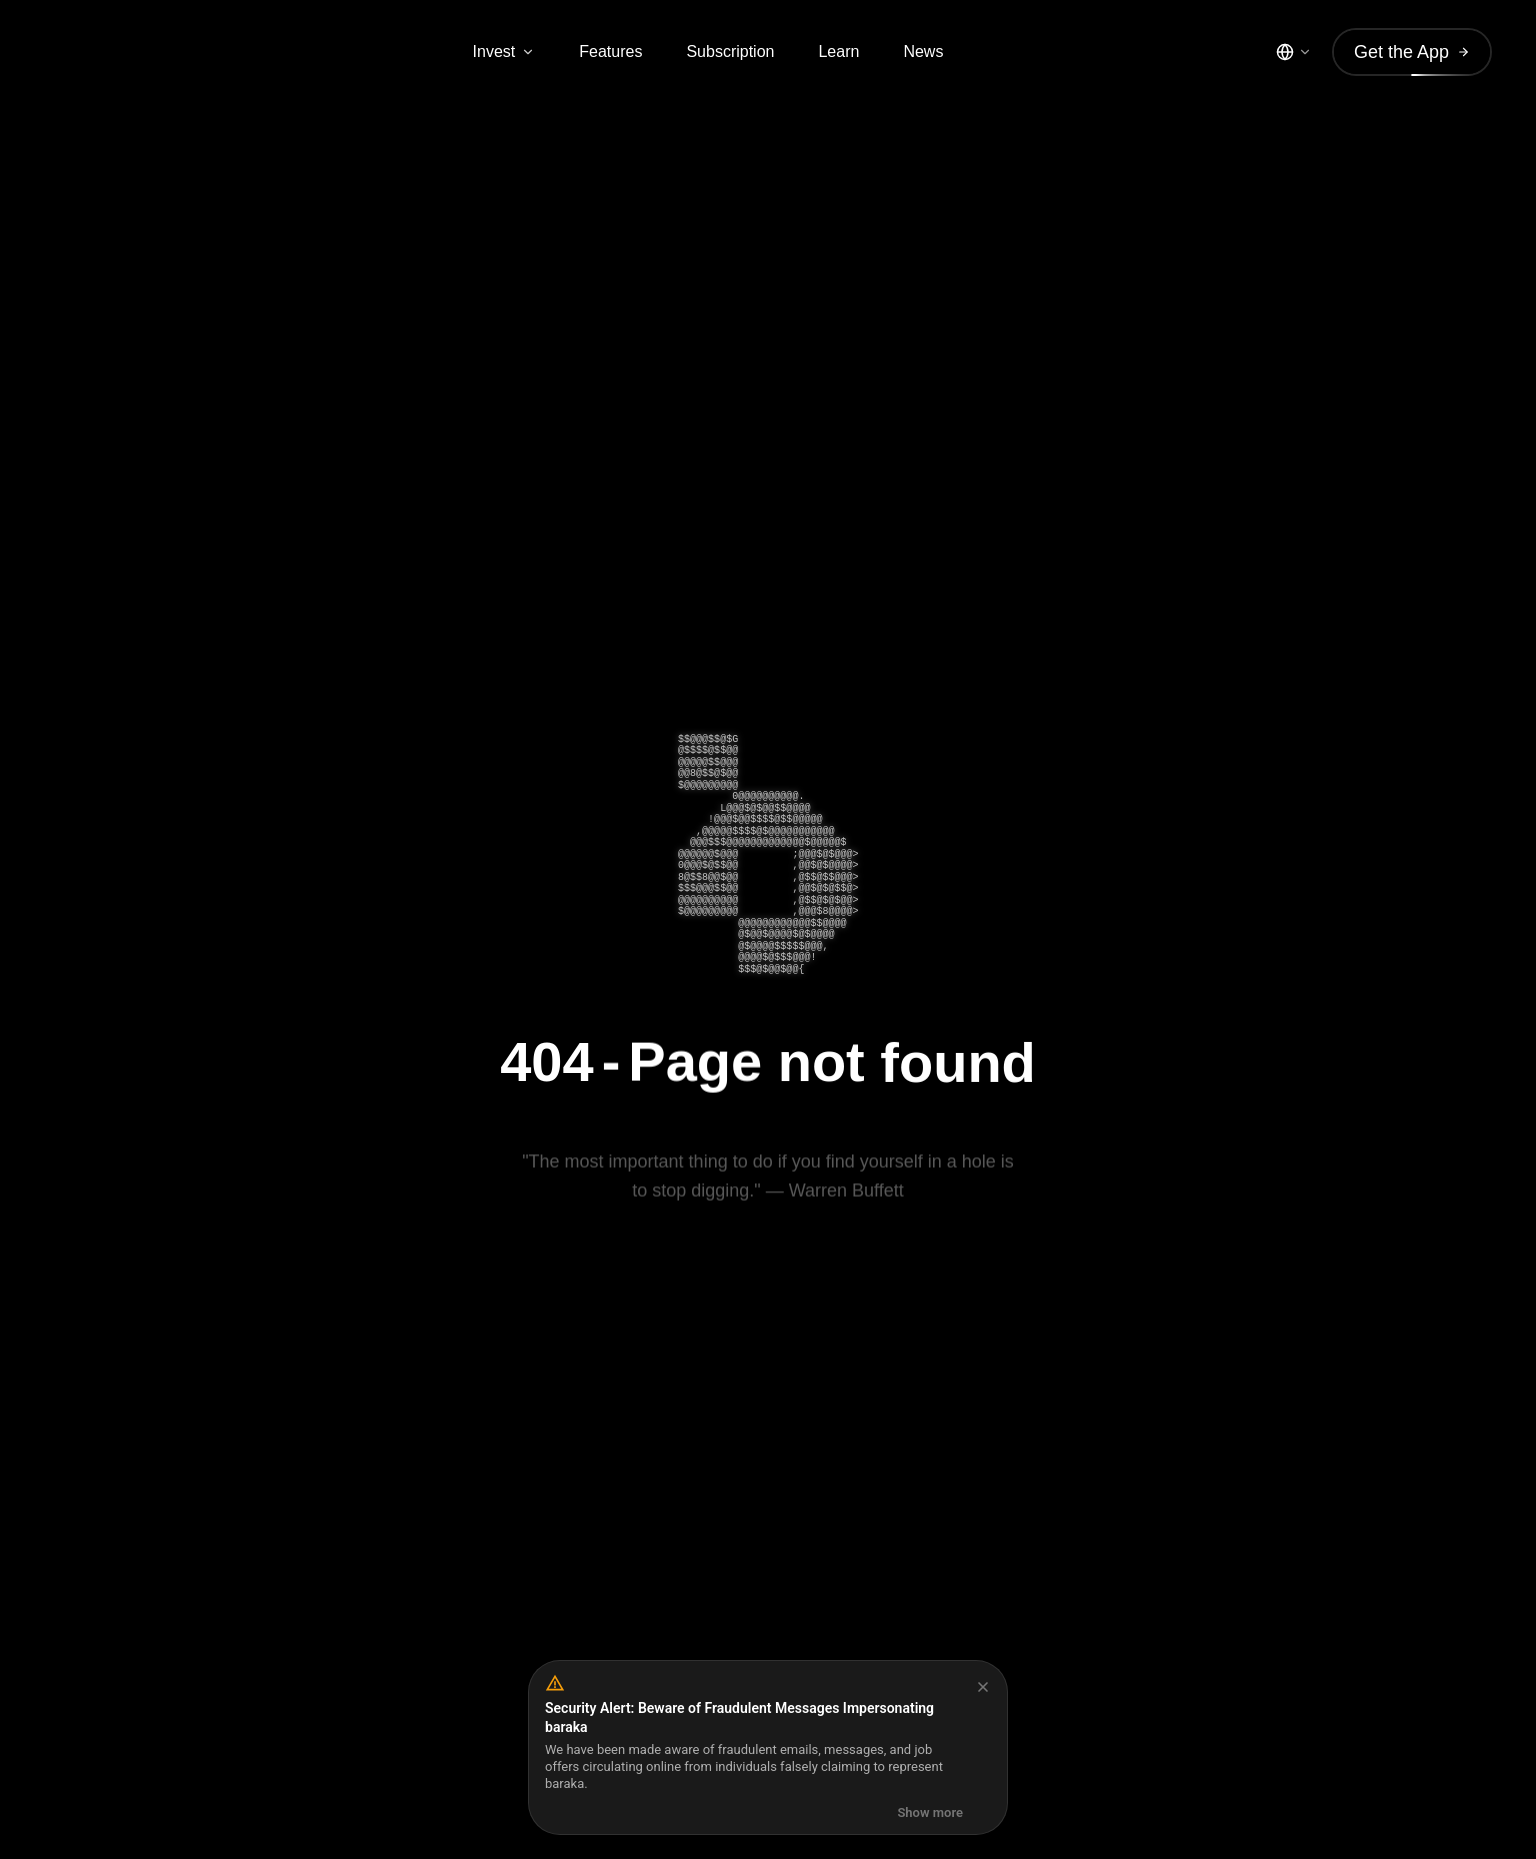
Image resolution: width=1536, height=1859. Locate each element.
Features (610, 51)
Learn (838, 51)
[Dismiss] (983, 1687)
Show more (930, 1812)
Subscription (730, 51)
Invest (504, 51)
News (923, 51)
